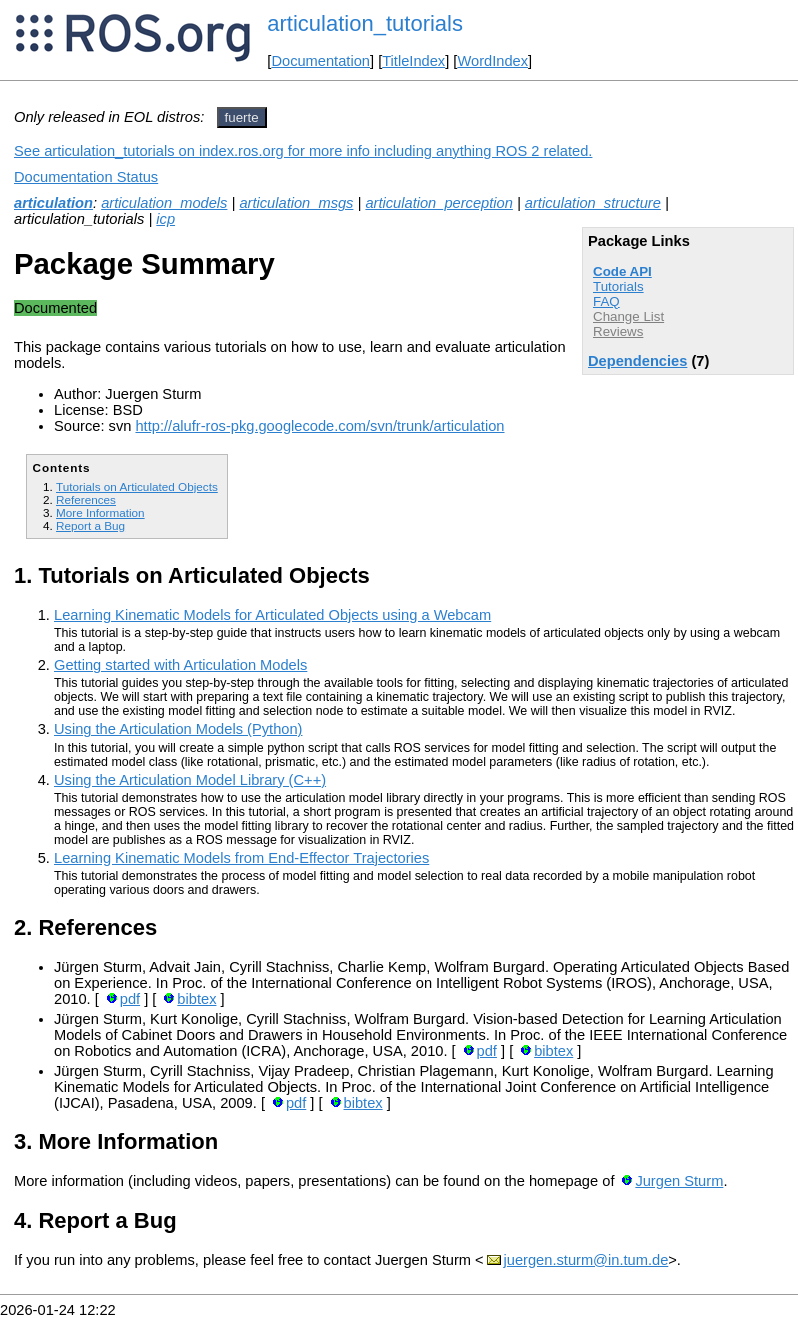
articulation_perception (438, 203)
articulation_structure (593, 203)
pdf (130, 999)
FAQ (606, 301)
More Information (100, 512)
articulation (53, 203)
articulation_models (164, 203)
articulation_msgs (296, 203)
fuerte (242, 117)
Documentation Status (86, 177)
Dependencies (637, 361)
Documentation (320, 61)
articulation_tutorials (365, 23)
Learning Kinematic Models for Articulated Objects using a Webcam (272, 615)
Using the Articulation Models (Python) (178, 729)
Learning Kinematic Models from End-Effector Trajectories (241, 858)
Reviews (618, 331)
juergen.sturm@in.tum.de (586, 1260)
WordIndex (492, 61)
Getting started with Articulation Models (180, 665)
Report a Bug (90, 525)
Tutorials (618, 286)
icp (165, 219)
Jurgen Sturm (679, 1181)
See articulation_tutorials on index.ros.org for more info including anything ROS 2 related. (303, 151)
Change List (628, 316)
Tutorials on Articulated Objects (137, 486)
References (86, 499)
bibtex (196, 999)
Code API (622, 271)
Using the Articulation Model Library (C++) (190, 780)
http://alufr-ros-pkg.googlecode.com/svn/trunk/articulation (319, 426)
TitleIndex (413, 61)
